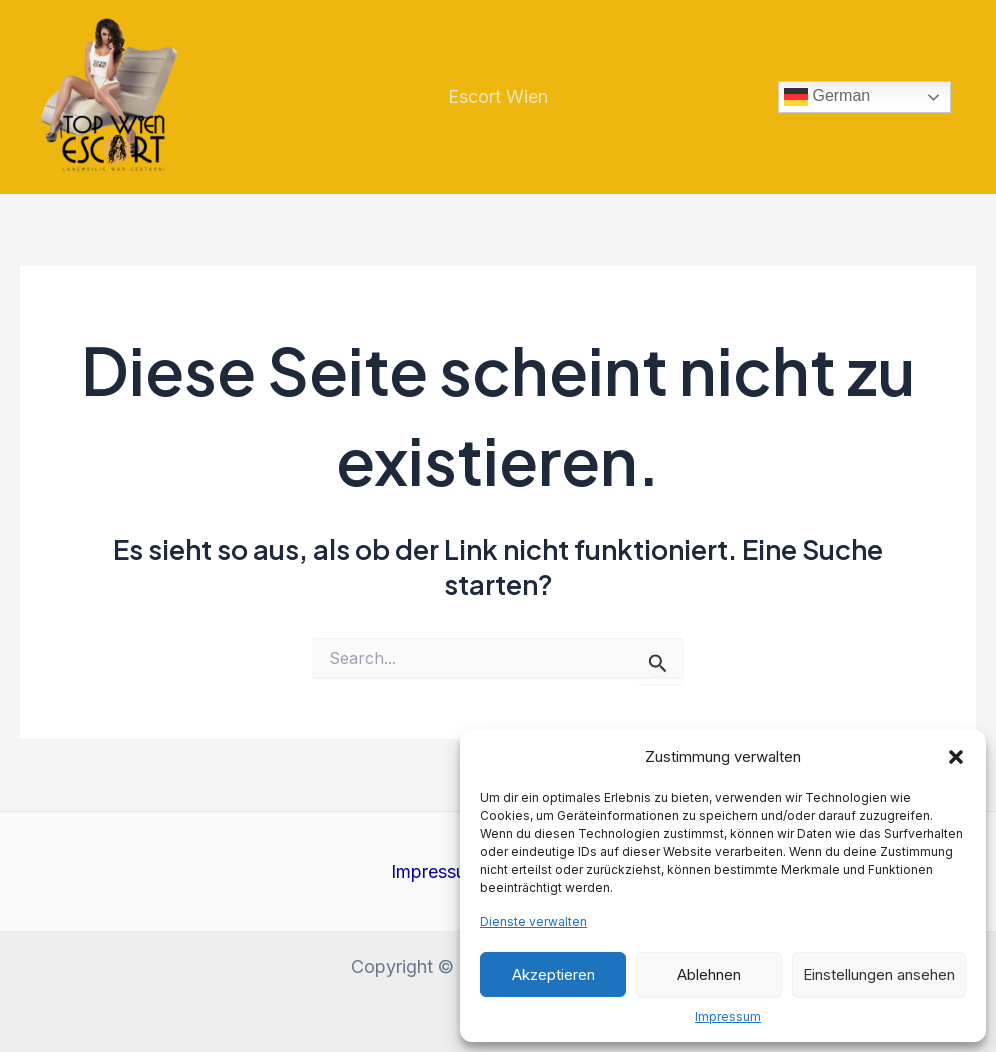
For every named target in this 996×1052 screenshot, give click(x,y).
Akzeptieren (553, 974)
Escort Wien (498, 96)
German (827, 97)
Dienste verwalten (533, 921)
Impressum (728, 1016)
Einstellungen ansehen (879, 974)
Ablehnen (709, 974)
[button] (956, 757)
